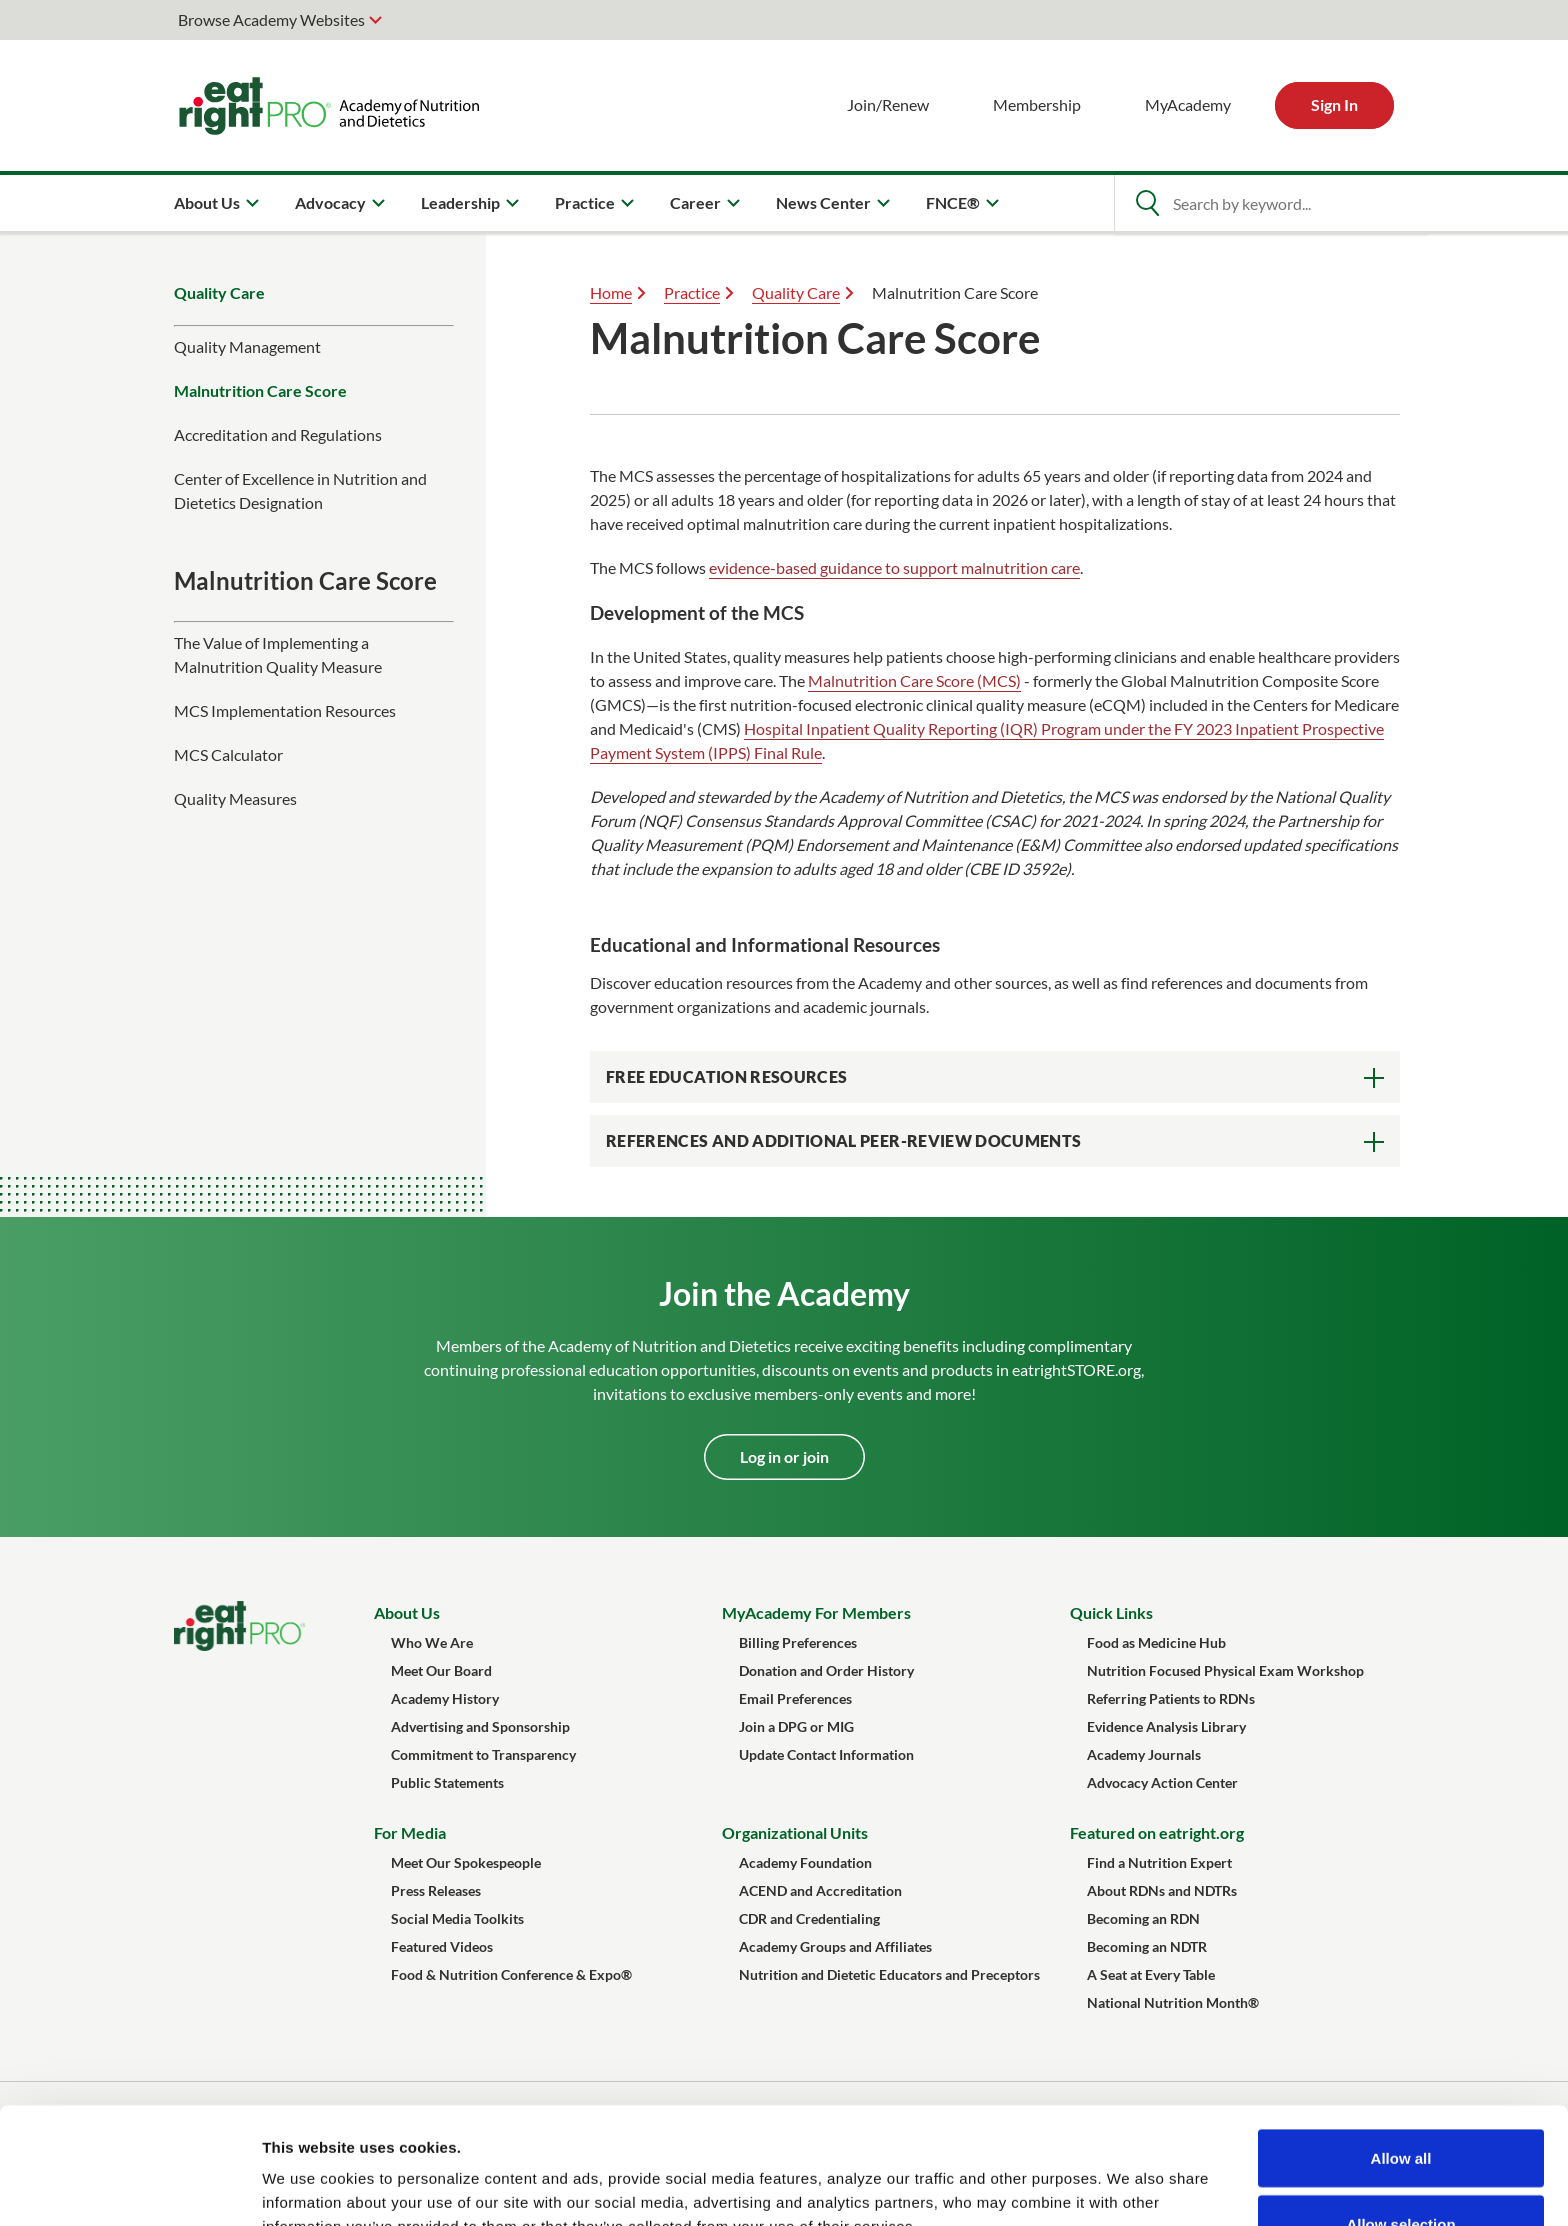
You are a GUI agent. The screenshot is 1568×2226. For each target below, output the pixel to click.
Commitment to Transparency (483, 1754)
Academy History (445, 1698)
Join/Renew (888, 104)
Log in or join (784, 1456)
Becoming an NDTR (1147, 1946)
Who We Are (432, 1642)
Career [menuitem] (695, 202)
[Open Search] (1147, 203)
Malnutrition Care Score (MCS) (914, 680)
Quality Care (219, 292)
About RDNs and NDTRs (1162, 1890)
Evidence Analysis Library (1166, 1726)
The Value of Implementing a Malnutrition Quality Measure (278, 654)
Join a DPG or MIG (796, 1726)
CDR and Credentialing (809, 1918)
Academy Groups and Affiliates (835, 1946)
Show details (1049, 2174)
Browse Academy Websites (271, 19)
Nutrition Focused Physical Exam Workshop (1225, 1670)
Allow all (1401, 2041)
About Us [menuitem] (207, 202)
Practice (692, 292)
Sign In (1334, 104)
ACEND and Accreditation (820, 1890)
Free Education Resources (726, 1076)
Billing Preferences (798, 1642)
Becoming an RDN (1143, 1918)
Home (611, 292)
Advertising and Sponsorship (480, 1726)
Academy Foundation (805, 1862)
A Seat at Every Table (1151, 1974)
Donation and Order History (826, 1670)
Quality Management (247, 346)
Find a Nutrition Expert (1159, 1862)
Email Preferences (795, 1698)
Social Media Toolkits (457, 1918)
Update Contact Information (826, 1754)
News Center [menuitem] (823, 202)
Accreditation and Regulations (278, 434)
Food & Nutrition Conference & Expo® (511, 1974)
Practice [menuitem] (585, 202)
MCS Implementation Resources (285, 710)
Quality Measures (235, 798)
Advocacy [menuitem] (330, 202)
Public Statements (447, 1782)
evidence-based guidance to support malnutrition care (894, 567)
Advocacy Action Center (1162, 1782)
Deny (1401, 2172)
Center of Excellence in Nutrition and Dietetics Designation (300, 490)
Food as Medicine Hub (1156, 1642)
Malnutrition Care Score (260, 390)
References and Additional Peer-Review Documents (843, 1140)
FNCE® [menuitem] (953, 202)
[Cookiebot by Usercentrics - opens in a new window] (129, 2187)
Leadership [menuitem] (460, 202)
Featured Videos (442, 1946)
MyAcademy (1188, 104)
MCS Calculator (228, 754)
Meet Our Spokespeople (466, 1862)
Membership (1037, 104)
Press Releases (436, 1890)
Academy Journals (1144, 1754)
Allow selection (1400, 2107)
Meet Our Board (441, 1670)
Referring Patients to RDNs (1171, 1698)
